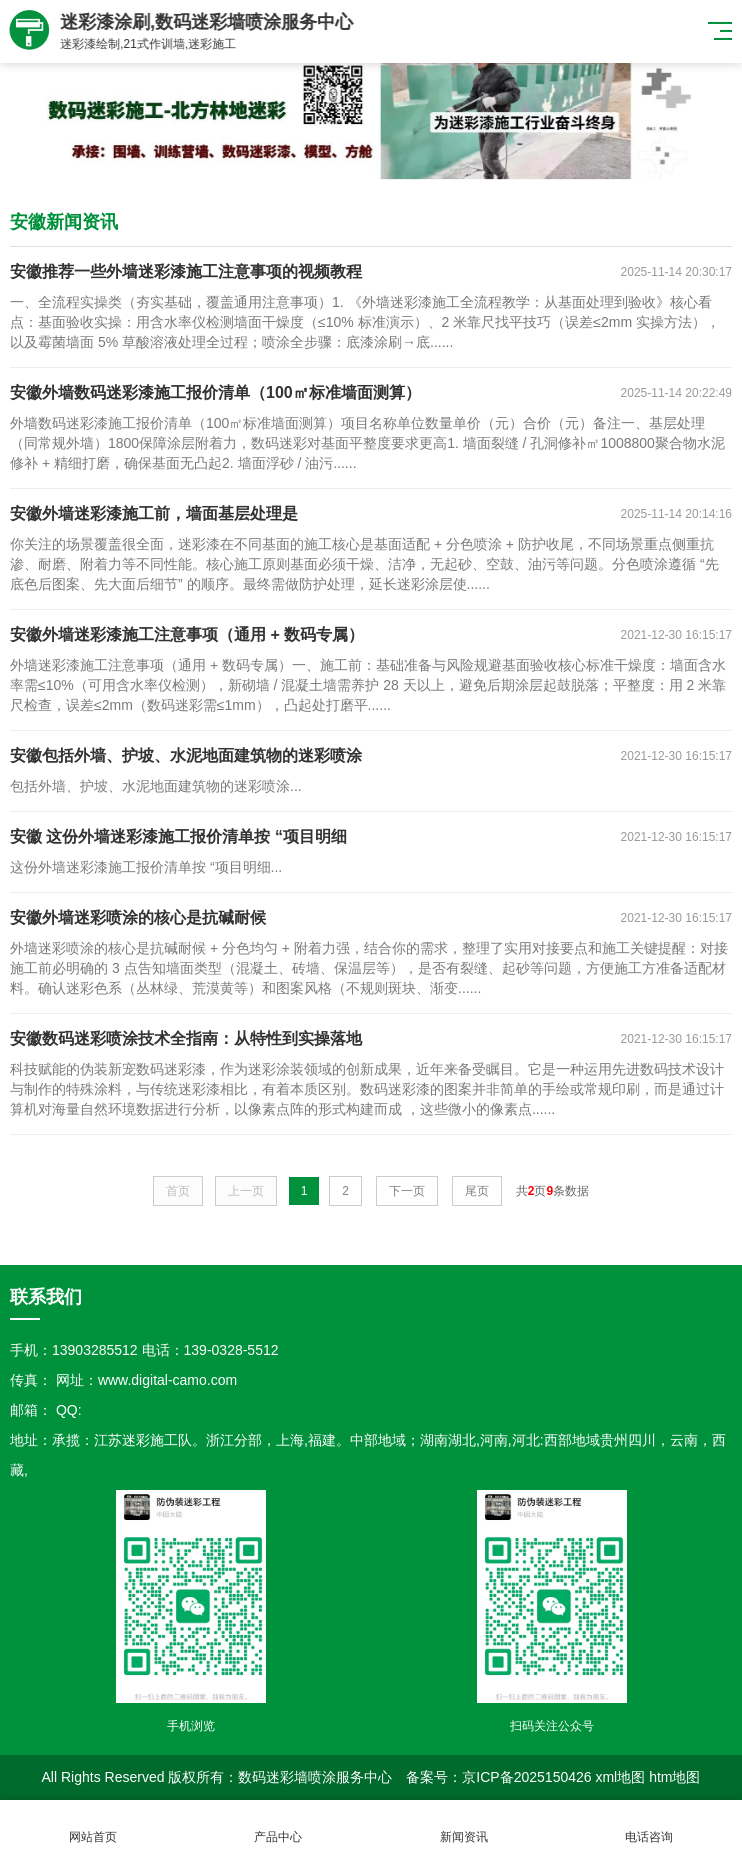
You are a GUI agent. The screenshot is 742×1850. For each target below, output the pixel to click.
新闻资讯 (464, 1825)
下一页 (407, 1191)
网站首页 (93, 1825)
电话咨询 (650, 1825)
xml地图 (620, 1777)
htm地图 (674, 1777)
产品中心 (279, 1825)
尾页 (477, 1191)
